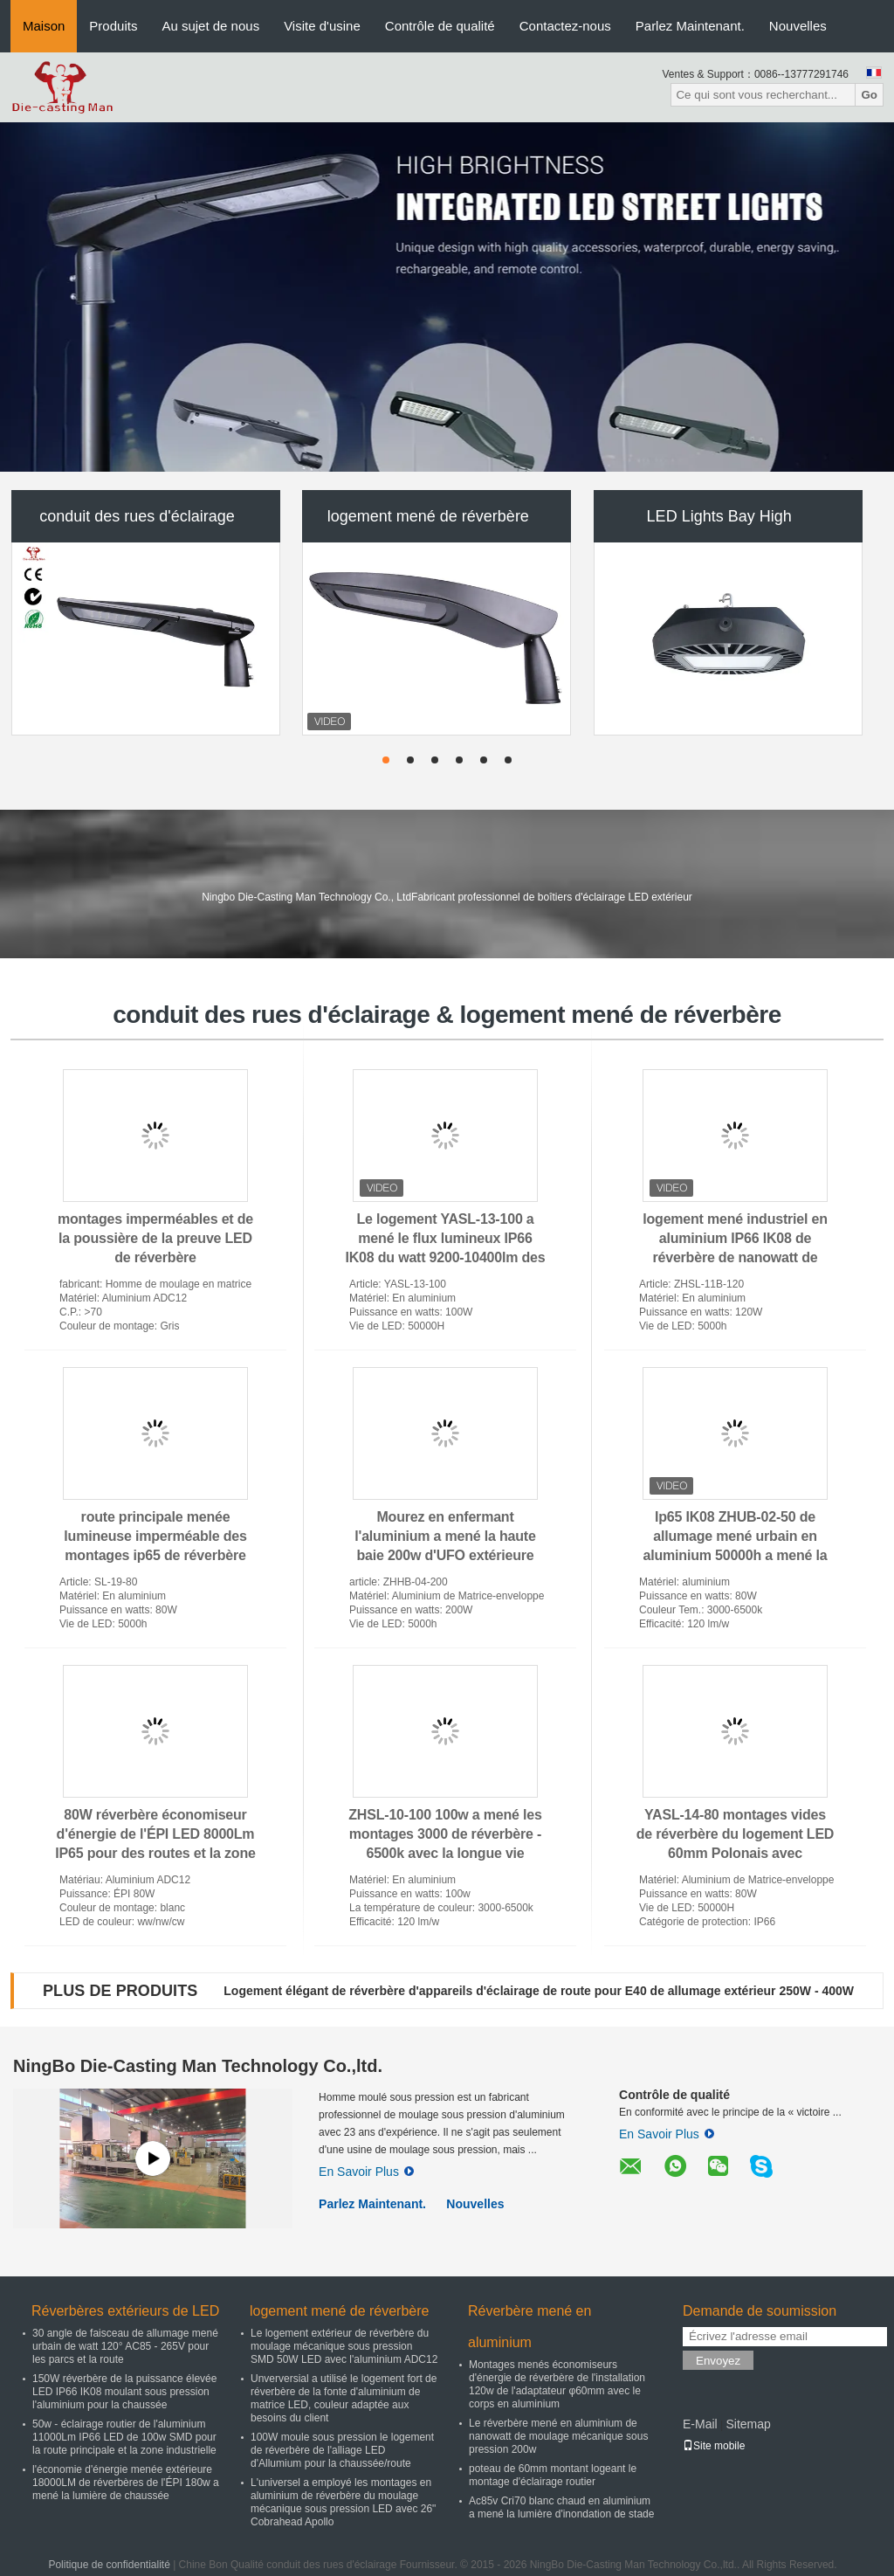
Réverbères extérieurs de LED (125, 2310)
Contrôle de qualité (440, 25)
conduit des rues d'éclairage (137, 516)
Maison (44, 25)
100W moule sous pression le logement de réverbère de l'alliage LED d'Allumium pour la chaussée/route (342, 2450)
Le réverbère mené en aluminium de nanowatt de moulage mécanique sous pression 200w (558, 2436)
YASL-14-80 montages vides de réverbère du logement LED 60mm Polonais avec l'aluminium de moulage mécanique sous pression (735, 1853)
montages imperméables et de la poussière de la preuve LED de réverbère (155, 1238)
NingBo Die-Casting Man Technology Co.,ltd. (197, 2065)
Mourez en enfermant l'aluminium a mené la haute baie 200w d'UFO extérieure (444, 1536)
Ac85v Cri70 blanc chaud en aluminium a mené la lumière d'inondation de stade (561, 2507)
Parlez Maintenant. (690, 25)
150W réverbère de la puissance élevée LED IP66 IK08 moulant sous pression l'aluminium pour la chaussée (124, 2391)
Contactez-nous (565, 25)
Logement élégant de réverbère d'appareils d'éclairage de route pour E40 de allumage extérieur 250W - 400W (539, 1991)
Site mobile (714, 2446)
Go (869, 94)
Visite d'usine (322, 25)
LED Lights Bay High (719, 516)
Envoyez (718, 2360)
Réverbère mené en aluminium (529, 2326)
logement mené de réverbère (428, 516)
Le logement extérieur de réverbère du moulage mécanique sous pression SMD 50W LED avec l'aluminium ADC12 (344, 2346)
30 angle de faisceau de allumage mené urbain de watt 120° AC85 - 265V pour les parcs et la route (125, 2346)
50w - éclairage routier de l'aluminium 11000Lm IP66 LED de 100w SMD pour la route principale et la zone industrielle (124, 2437)
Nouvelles (798, 25)
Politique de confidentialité (108, 2565)
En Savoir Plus (366, 2172)
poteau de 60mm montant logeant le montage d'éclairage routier (552, 2475)
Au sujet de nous (210, 25)
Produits (113, 25)
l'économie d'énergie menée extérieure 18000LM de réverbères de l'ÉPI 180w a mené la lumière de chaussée (125, 2482)
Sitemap (748, 2424)
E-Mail (700, 2424)
